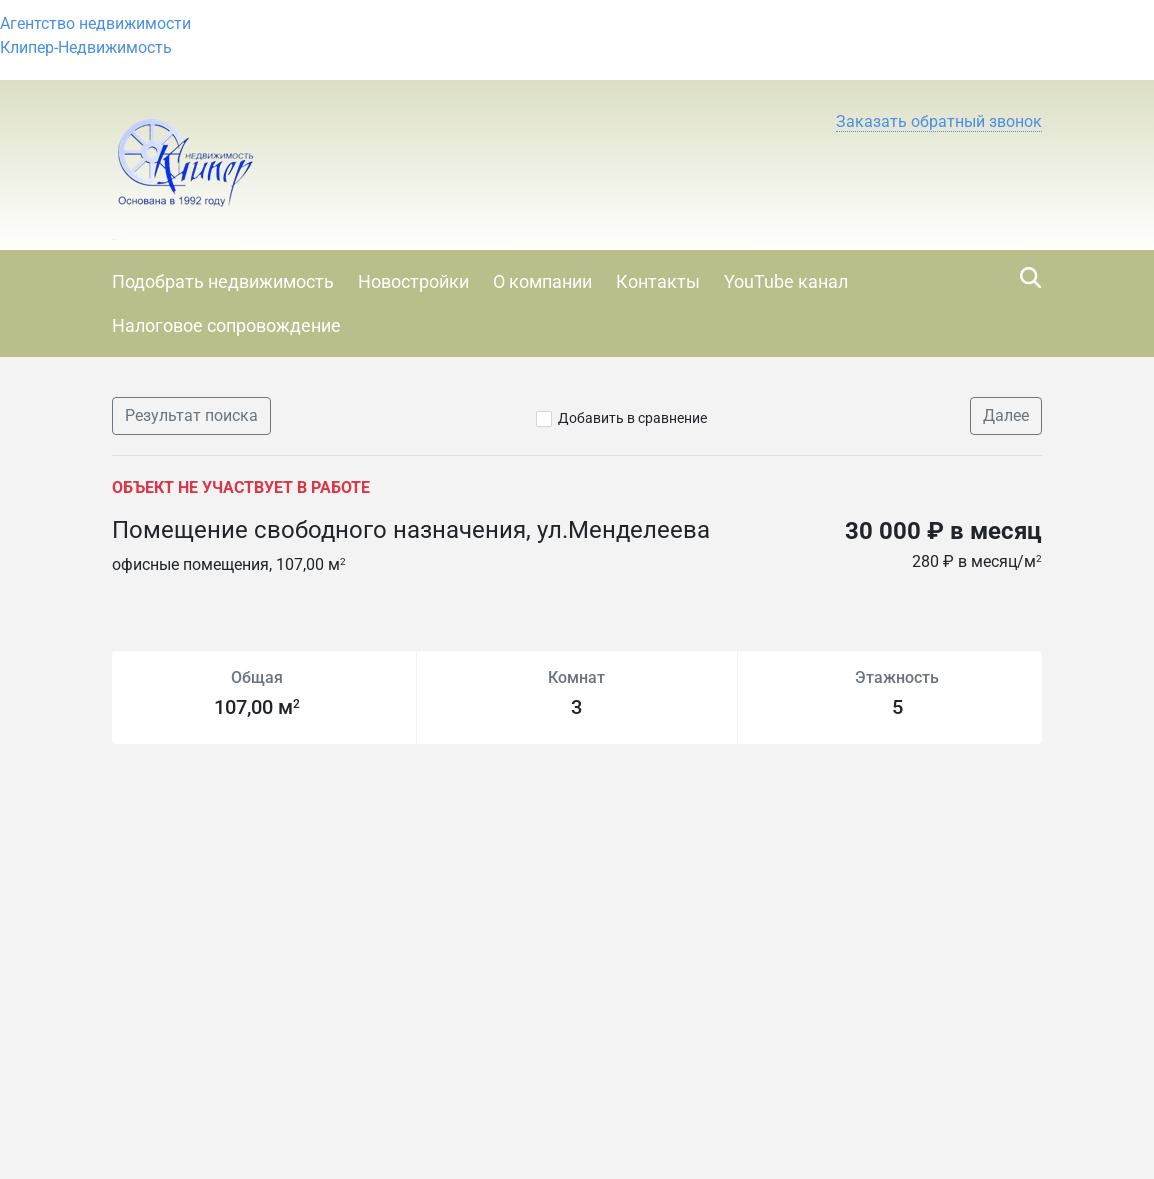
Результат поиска (191, 415)
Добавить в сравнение (632, 418)
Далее (1006, 415)
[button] (939, 122)
